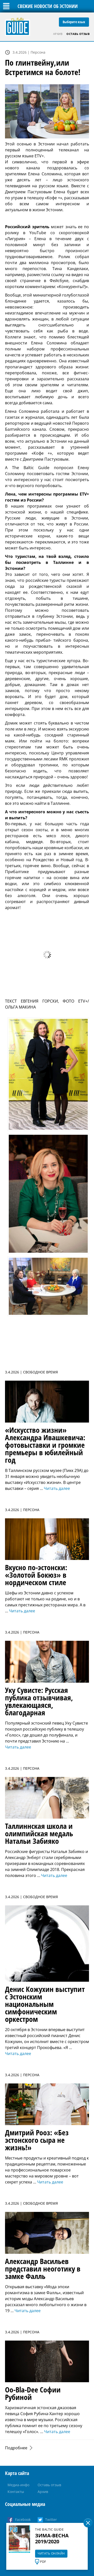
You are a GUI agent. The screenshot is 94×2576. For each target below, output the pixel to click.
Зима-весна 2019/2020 (52, 2538)
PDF (43, 2562)
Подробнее (16, 2448)
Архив (58, 34)
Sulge (87, 2522)
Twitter (51, 2519)
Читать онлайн (51, 2553)
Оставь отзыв (77, 34)
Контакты (16, 2491)
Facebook (23, 2519)
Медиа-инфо (18, 2484)
